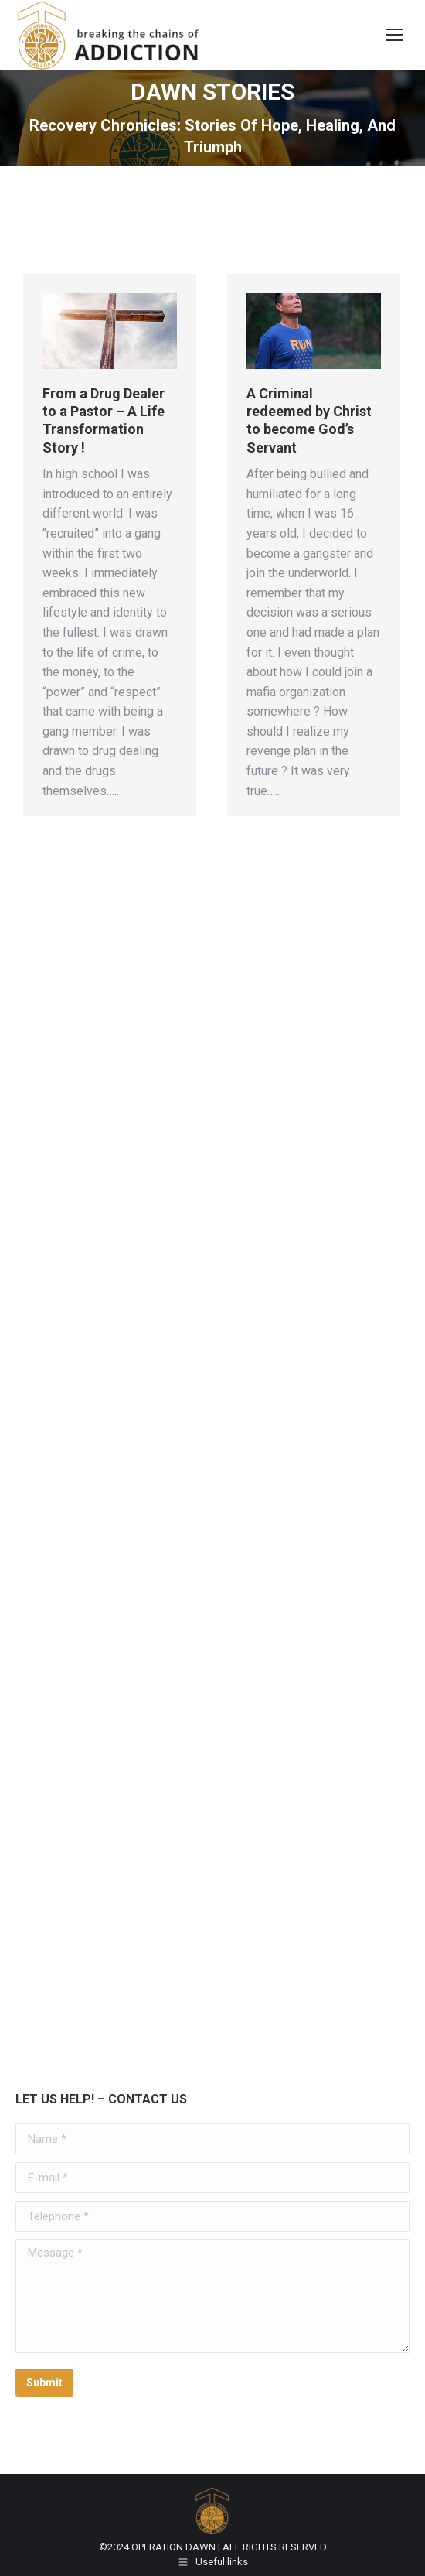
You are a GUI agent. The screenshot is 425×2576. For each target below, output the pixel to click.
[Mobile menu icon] (394, 34)
